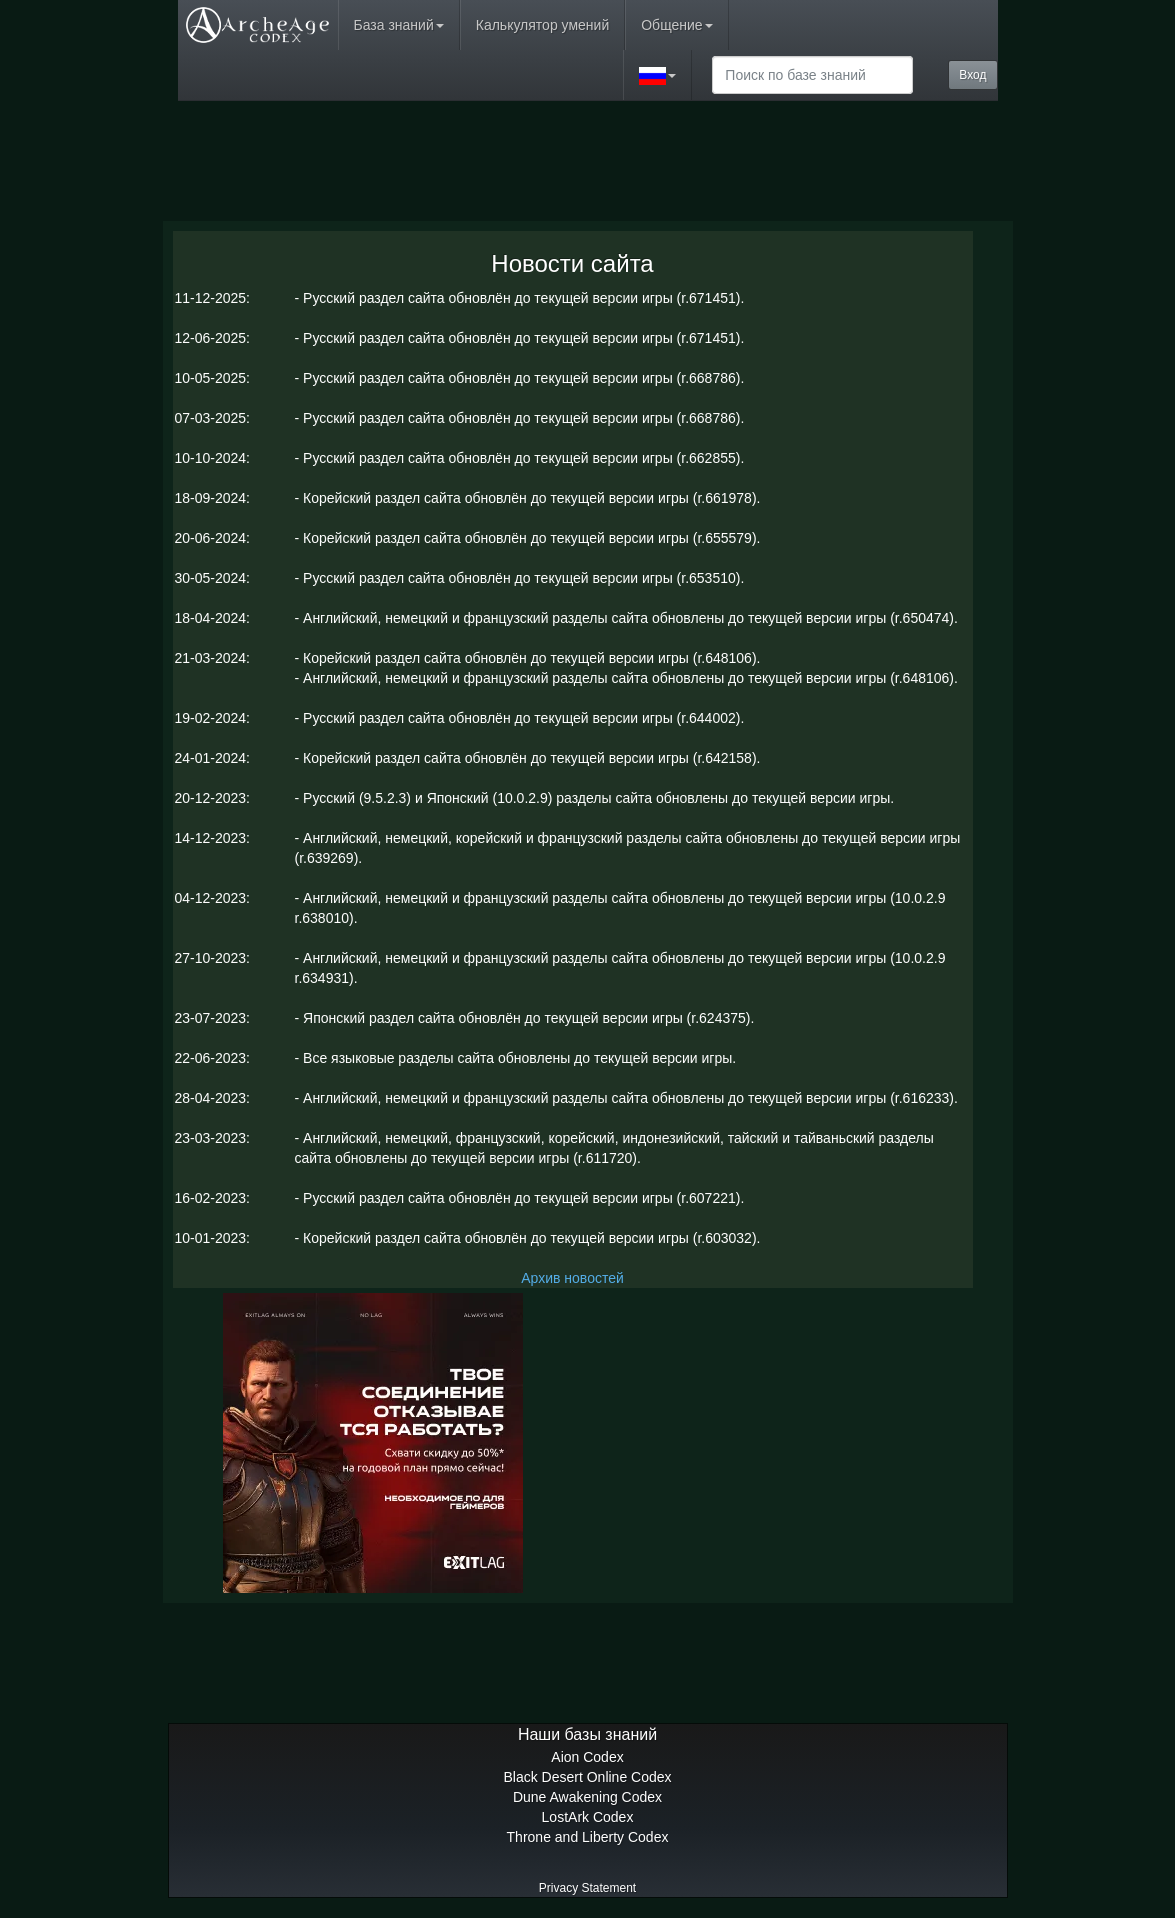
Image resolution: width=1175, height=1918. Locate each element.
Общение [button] (676, 25)
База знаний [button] (399, 25)
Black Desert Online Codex (587, 1777)
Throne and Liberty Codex (588, 1837)
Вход (972, 75)
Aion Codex (587, 1757)
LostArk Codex (588, 1817)
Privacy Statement (587, 1888)
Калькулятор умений (542, 25)
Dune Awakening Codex (587, 1797)
